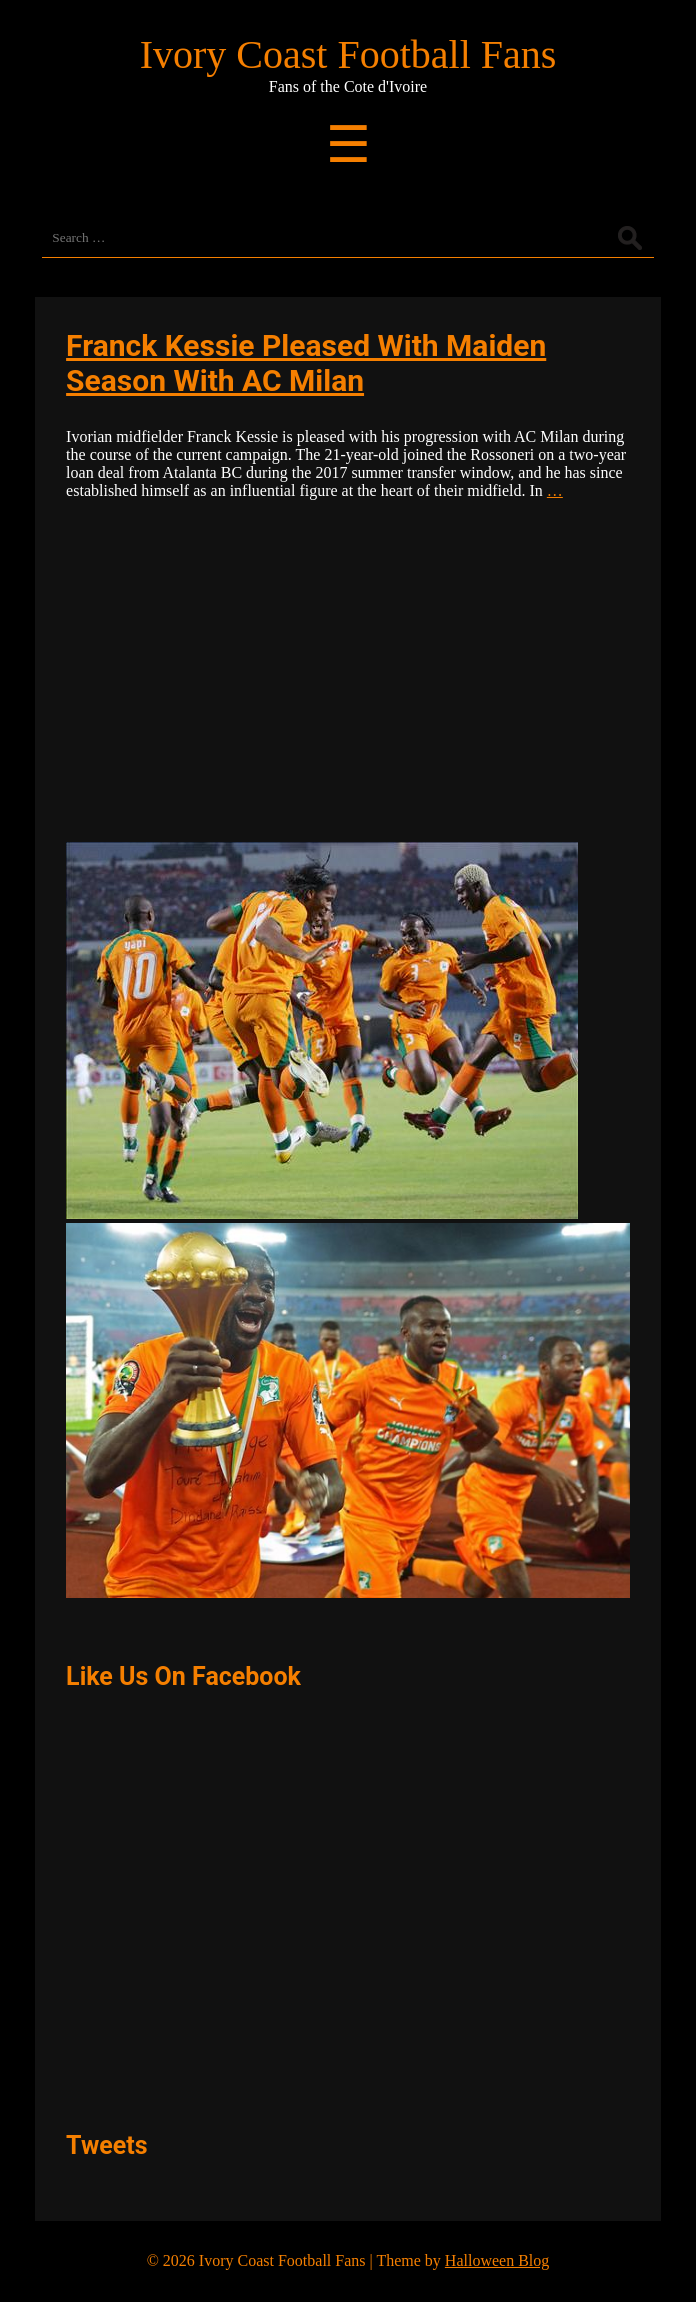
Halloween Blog (497, 2260)
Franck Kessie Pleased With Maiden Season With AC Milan (306, 363)
